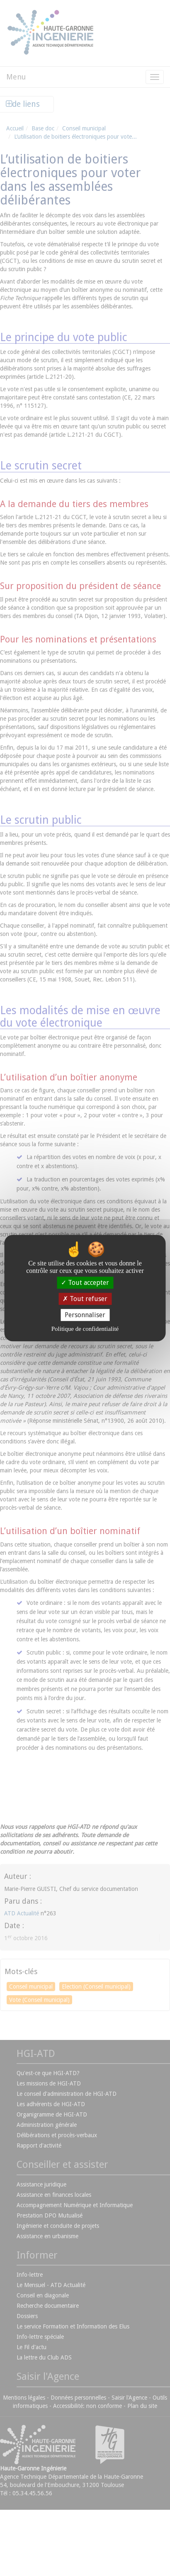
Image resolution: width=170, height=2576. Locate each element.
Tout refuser (85, 1299)
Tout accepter (85, 1283)
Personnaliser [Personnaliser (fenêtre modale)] (85, 1315)
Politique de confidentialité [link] (85, 1328)
